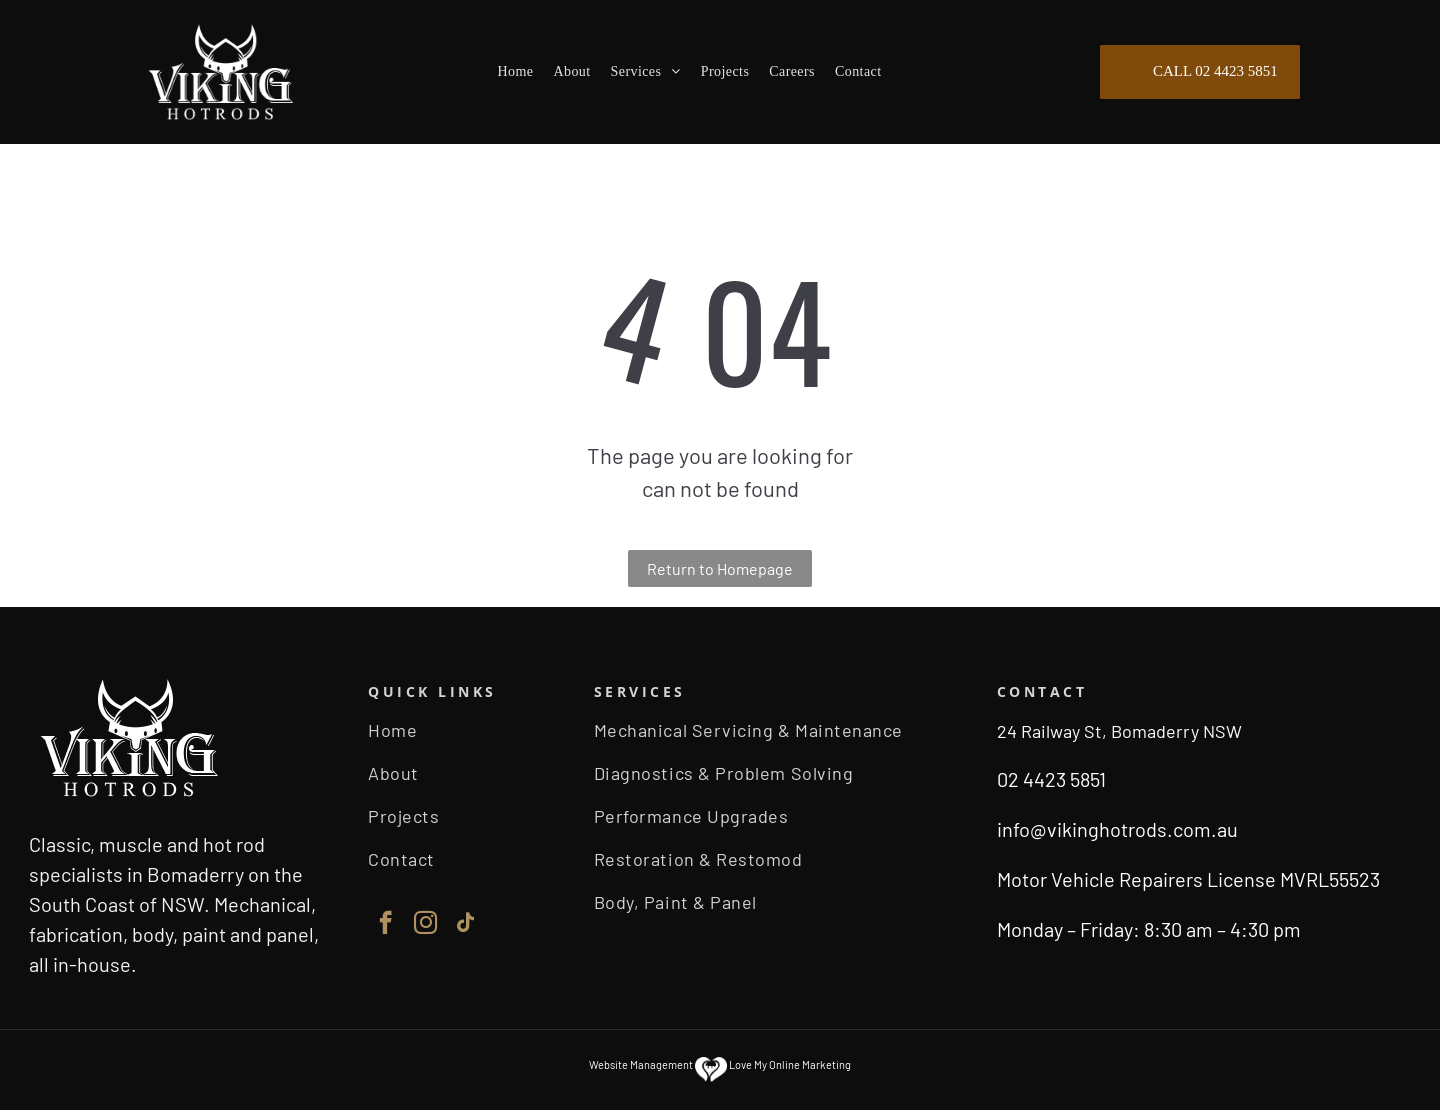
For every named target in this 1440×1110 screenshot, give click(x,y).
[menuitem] (516, 72)
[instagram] (425, 925)
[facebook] (385, 925)
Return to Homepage (720, 568)
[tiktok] (465, 925)
